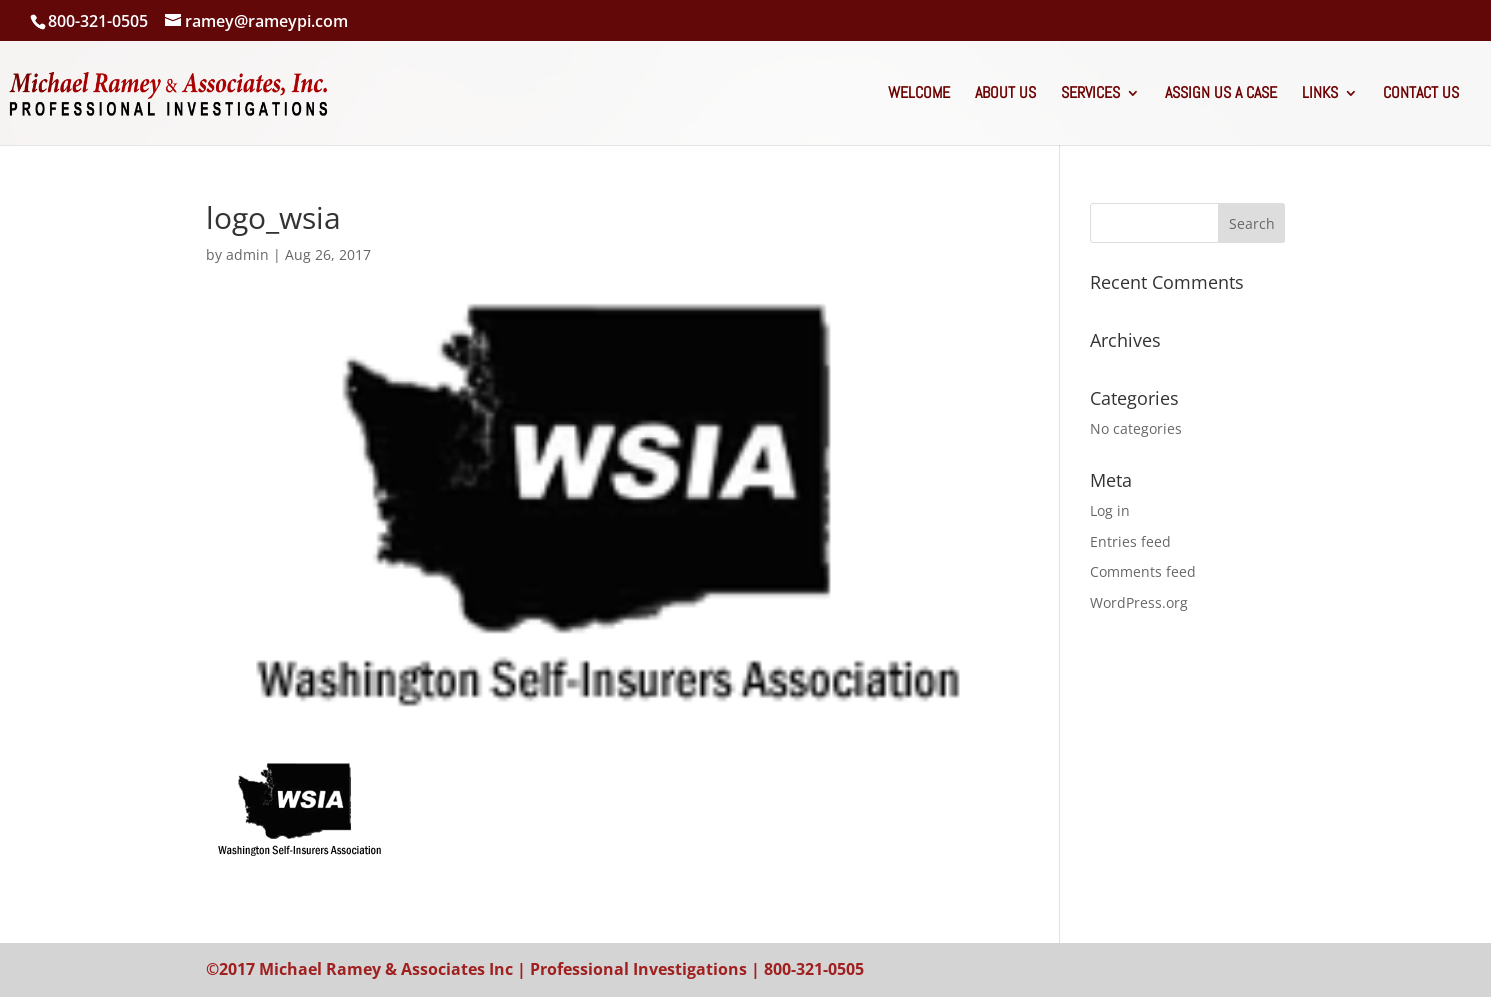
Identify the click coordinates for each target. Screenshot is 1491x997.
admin (247, 254)
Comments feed (1143, 571)
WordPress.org (1139, 602)
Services (1090, 94)
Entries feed (1130, 541)
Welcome (919, 94)
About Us (1005, 94)
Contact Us (1421, 94)
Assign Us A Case (1221, 94)
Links (1320, 94)
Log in (1110, 510)
